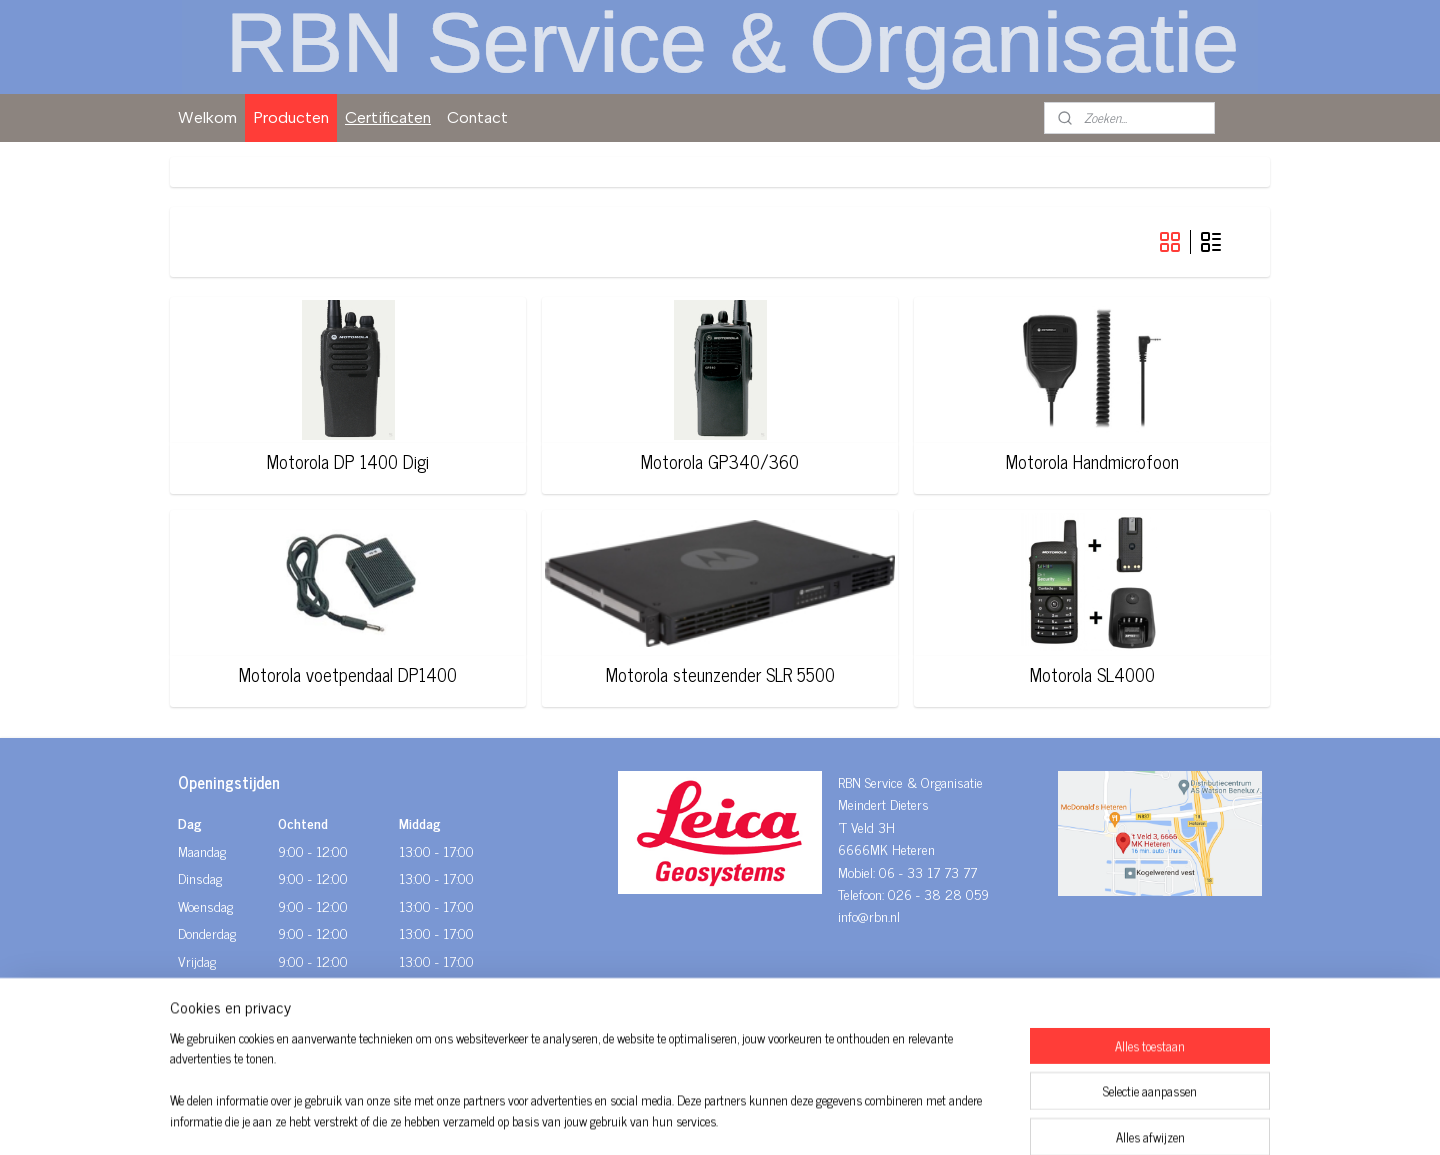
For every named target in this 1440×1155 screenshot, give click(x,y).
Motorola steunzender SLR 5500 (719, 675)
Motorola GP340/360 (720, 462)
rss (692, 1118)
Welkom (207, 117)
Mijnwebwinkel (882, 1118)
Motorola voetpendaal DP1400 (348, 675)
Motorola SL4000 (1092, 675)
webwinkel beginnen (747, 1118)
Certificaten (388, 117)
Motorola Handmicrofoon (1092, 462)
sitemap (662, 1118)
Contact (477, 117)
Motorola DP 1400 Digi (348, 462)
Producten (291, 117)
